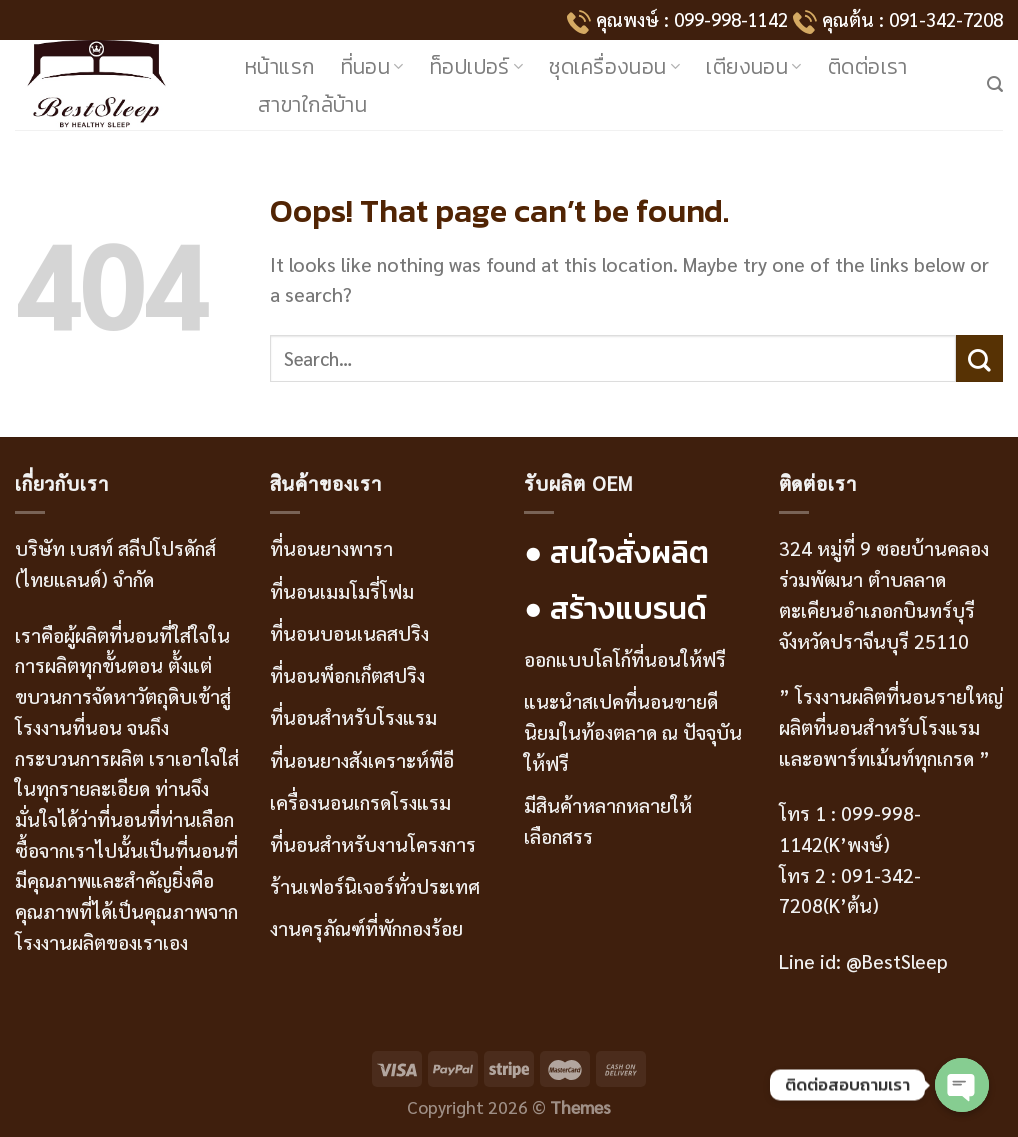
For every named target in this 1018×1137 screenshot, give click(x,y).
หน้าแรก (280, 66)
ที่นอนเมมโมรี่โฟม (342, 590)
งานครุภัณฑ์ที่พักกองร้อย (369, 927)
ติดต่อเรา (868, 66)
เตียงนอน (754, 66)
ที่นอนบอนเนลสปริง (349, 632)
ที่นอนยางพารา (331, 547)
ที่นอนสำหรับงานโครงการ (373, 843)
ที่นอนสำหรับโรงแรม (353, 716)
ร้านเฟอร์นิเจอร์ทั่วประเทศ (375, 885)
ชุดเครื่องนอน (614, 66)
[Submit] (979, 358)
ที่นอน (372, 66)
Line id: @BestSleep (863, 960)
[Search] (995, 84)
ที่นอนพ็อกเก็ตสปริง (347, 674)
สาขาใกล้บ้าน (312, 104)
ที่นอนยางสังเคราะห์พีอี (362, 759)
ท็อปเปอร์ (477, 66)
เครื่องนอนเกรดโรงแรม (360, 801)
